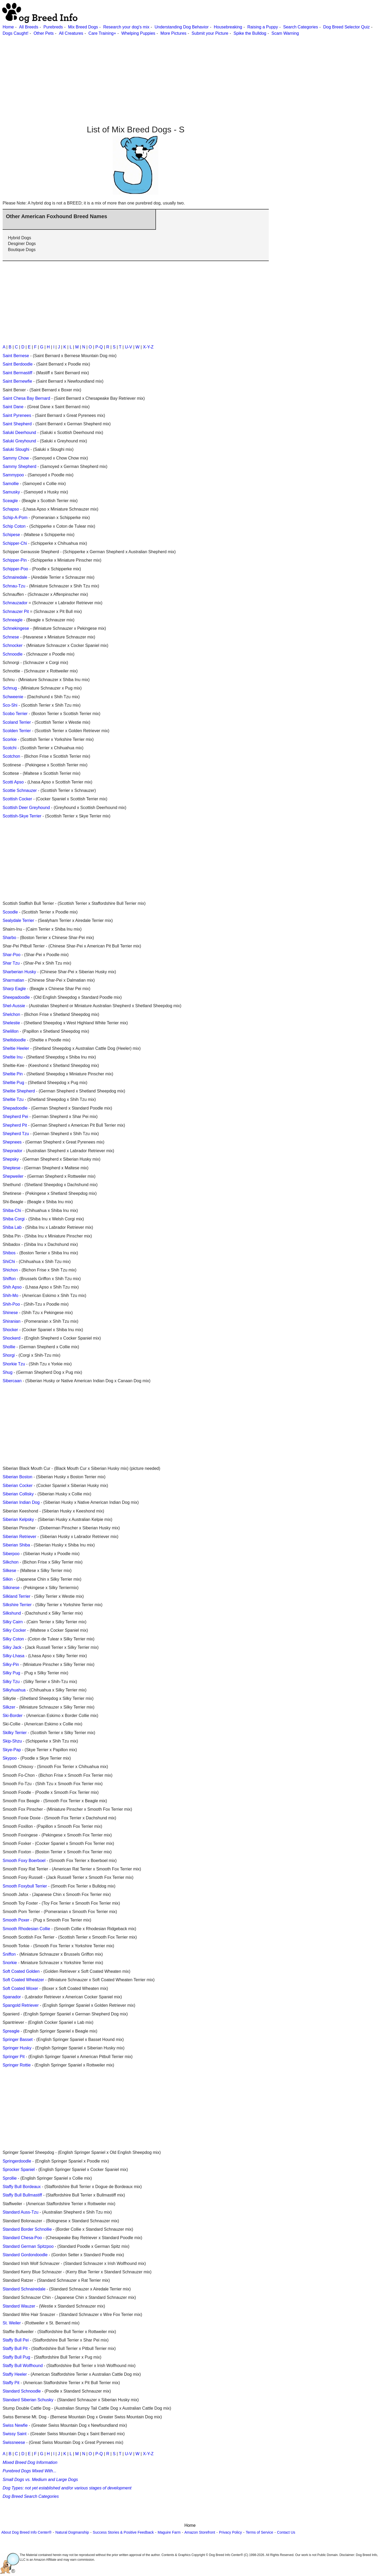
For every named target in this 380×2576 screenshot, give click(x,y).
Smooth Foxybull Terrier (25, 1886)
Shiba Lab (12, 1227)
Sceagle (10, 500)
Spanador (12, 1997)
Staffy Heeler (15, 2374)
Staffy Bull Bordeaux (22, 2186)
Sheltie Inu (13, 1057)
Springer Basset (18, 2039)
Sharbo (9, 937)
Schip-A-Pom (15, 517)
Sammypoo (13, 475)
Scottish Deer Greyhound (26, 807)
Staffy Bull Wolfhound (23, 2365)
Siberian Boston (17, 1477)
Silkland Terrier (17, 1596)
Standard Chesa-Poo (22, 2237)
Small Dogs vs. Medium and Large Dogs (40, 2479)
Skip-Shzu (12, 1741)
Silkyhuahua (14, 1690)
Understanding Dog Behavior (182, 27)
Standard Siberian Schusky (28, 2400)
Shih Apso (12, 1287)
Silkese (9, 1570)
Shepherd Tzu (16, 1133)
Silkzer (9, 1707)
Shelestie (11, 1023)
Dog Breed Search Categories (31, 2496)
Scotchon (11, 756)
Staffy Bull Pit (15, 2348)
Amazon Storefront (199, 2532)
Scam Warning (285, 33)
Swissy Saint (15, 2434)
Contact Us (286, 2532)
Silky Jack (12, 1647)
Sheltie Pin (13, 1074)
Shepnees (12, 1142)
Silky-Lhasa (13, 1656)
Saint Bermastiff (17, 373)
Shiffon (9, 1278)
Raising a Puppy (262, 27)
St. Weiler (12, 2323)
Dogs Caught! (15, 33)
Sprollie (10, 2178)
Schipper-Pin (15, 560)
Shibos (9, 1253)
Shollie (9, 1347)
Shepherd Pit (15, 1125)
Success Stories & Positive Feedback (123, 2532)
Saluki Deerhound (19, 432)
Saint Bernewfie (17, 381)
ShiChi (9, 1261)
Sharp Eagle (14, 988)
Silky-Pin (11, 1664)
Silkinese (11, 1587)
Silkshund (12, 1613)
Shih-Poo (11, 1304)
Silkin (8, 1579)
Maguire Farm (169, 2532)
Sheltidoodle (14, 1040)
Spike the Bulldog (250, 33)
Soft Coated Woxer (20, 1988)
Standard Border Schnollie (27, 2229)
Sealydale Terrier (18, 920)
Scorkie (10, 739)
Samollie (11, 483)
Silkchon (10, 1562)
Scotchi (9, 748)
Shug (7, 1372)
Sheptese (12, 1168)
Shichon (10, 1270)
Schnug (10, 688)
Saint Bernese (16, 355)
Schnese (11, 637)
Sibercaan (12, 1381)
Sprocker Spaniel (19, 2169)
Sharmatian (13, 980)
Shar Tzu (11, 963)
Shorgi (9, 1355)
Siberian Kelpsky (18, 1519)
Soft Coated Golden (21, 1971)
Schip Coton (14, 526)
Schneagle (13, 620)
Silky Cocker (14, 1630)
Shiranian (12, 1321)
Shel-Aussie (14, 1006)
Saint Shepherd (17, 424)
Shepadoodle (15, 1108)
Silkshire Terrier (17, 1604)
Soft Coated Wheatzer (23, 1980)
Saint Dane (13, 407)
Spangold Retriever (21, 2005)
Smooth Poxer (16, 1920)
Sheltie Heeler (16, 1048)
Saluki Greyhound (19, 441)
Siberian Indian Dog (21, 1502)
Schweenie (13, 697)
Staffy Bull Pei (16, 2340)
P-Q (99, 347)
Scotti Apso (13, 782)
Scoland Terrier (17, 722)
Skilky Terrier (15, 1732)
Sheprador (12, 1151)
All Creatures (71, 33)
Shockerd (12, 1338)
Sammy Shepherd (19, 466)
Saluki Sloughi (16, 449)
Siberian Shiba (16, 1545)
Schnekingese (16, 628)
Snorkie (10, 1962)
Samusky (11, 492)
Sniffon (9, 1954)
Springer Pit (14, 2056)
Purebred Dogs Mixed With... (29, 2471)
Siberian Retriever (19, 1536)
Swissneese (14, 2442)
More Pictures (173, 33)
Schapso (11, 509)
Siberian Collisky (18, 1494)
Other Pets (44, 33)
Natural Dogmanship (72, 2532)
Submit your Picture (210, 33)
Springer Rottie (17, 2065)
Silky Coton (13, 1639)
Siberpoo (11, 1553)
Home (8, 27)
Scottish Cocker (17, 799)
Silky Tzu (11, 1681)
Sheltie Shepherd (19, 1091)
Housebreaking (228, 27)
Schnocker (13, 645)
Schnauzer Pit (16, 611)
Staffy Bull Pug (16, 2357)
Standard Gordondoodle (25, 2255)
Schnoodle (13, 654)
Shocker (10, 1329)
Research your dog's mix (126, 27)
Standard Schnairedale (24, 2289)
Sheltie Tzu (13, 1099)
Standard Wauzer (19, 2306)
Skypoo (10, 1758)
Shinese (10, 1312)
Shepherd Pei (15, 1116)
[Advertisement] (158, 73)
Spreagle (11, 2031)
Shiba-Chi (12, 1210)
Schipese (11, 534)
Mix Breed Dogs (83, 27)
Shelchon (11, 1014)
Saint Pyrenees (17, 415)
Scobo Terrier (15, 713)
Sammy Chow (16, 458)
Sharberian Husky (19, 972)
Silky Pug (11, 1673)
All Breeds (28, 27)
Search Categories (300, 27)
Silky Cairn (13, 1622)
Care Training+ (102, 33)
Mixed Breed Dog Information (30, 2462)
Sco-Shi (10, 705)
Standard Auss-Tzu (20, 2212)
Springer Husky (17, 2048)
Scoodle (10, 912)
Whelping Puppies (138, 33)
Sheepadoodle (16, 997)
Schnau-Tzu (14, 586)
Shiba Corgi (14, 1219)
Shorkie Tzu (14, 1364)
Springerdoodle (17, 2161)
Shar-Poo (12, 954)
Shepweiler (13, 1176)
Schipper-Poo (15, 569)
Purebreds (53, 27)
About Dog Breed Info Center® (26, 2532)
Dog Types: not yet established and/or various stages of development (67, 2488)
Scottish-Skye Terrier (22, 816)
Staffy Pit (11, 2382)
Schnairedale (15, 577)
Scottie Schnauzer (20, 790)
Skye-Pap (12, 1750)
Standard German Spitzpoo (28, 2246)
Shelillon (10, 1031)
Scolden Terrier (17, 730)
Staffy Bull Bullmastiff (22, 2195)
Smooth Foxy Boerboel (24, 1860)
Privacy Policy (230, 2532)
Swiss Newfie (15, 2425)
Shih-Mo (10, 1295)
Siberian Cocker (18, 1485)
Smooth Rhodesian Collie (26, 1928)
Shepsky (11, 1159)
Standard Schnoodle (22, 2391)
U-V (128, 347)
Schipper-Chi (15, 543)
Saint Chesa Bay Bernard (26, 398)
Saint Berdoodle (18, 364)
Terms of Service (259, 2532)
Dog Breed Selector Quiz (346, 27)
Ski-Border (13, 1715)
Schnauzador (15, 603)
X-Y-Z (148, 347)
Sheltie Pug (13, 1082)
